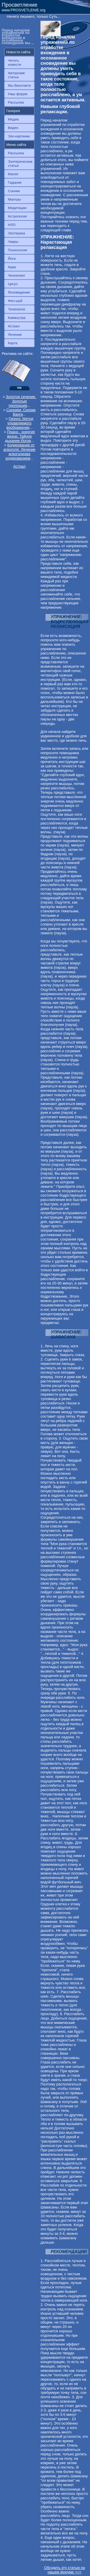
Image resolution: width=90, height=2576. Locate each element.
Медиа (13, 119)
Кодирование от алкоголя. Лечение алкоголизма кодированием (19, 451)
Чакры (13, 242)
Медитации (17, 208)
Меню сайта (16, 145)
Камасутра (16, 318)
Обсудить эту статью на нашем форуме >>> (64, 2570)
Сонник (14, 191)
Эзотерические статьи (20, 163)
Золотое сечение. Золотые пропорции (21, 401)
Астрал (14, 326)
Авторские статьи (16, 75)
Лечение (15, 334)
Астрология (17, 216)
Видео (13, 128)
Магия (13, 174)
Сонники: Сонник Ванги (21, 412)
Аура (12, 267)
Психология (17, 250)
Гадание (15, 182)
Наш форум (17, 94)
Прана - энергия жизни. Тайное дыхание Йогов (20, 436)
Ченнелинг (16, 275)
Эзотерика (16, 233)
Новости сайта (18, 52)
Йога (12, 258)
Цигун (13, 284)
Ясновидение (19, 292)
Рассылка (16, 102)
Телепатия (16, 309)
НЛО (12, 225)
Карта (12, 343)
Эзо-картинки (19, 136)
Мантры (14, 199)
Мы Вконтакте (19, 85)
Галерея (13, 111)
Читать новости (14, 62)
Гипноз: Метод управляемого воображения (19, 423)
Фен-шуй (15, 301)
